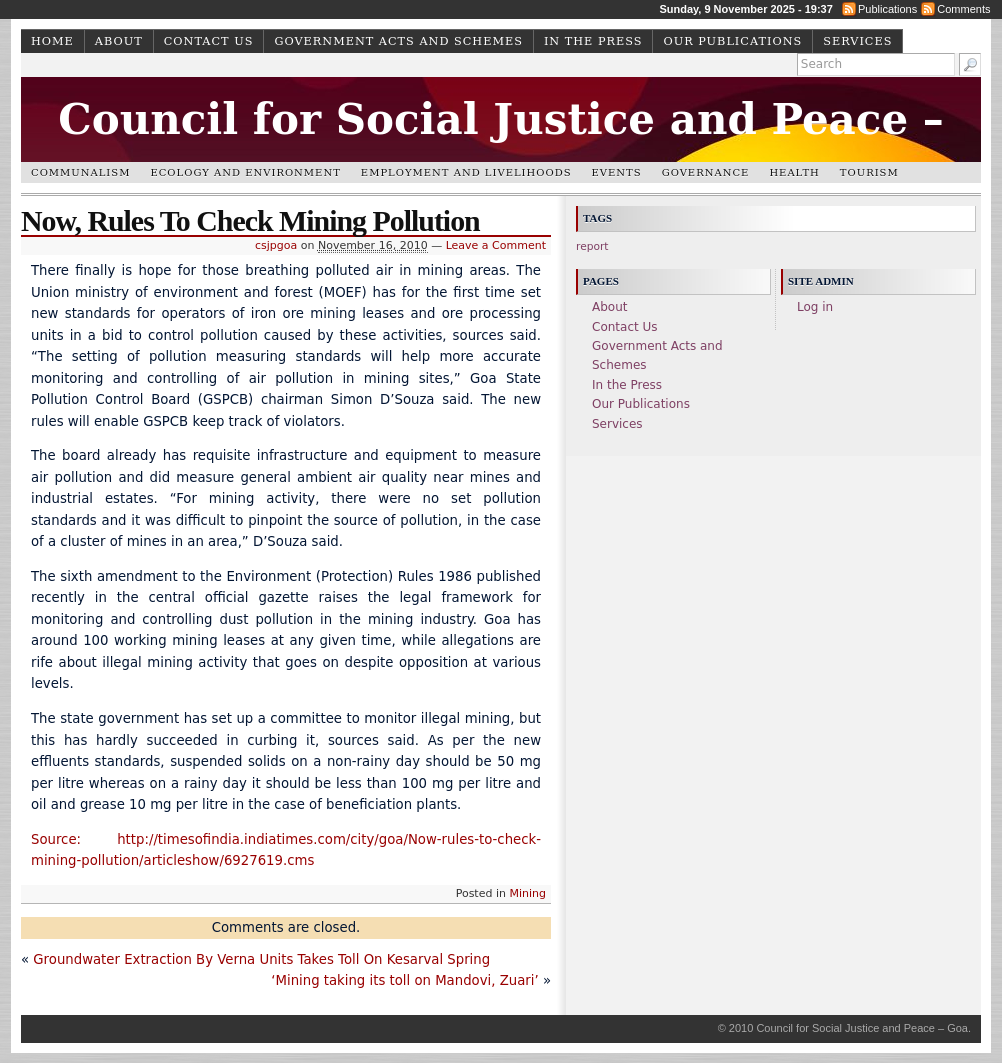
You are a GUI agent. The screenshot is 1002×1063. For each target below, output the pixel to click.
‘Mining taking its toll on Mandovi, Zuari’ (404, 980)
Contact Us (209, 41)
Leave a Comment (496, 245)
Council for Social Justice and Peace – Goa (501, 151)
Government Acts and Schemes (398, 41)
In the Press (593, 41)
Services (857, 41)
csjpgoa (276, 245)
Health (794, 172)
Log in (815, 307)
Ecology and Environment (245, 172)
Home (52, 41)
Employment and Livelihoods (466, 172)
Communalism (80, 172)
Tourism (869, 172)
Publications (887, 9)
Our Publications (732, 41)
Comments (963, 9)
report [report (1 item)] (592, 246)
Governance (706, 172)
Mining (527, 893)
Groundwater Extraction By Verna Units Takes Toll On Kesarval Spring (261, 959)
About (119, 41)
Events (617, 172)
